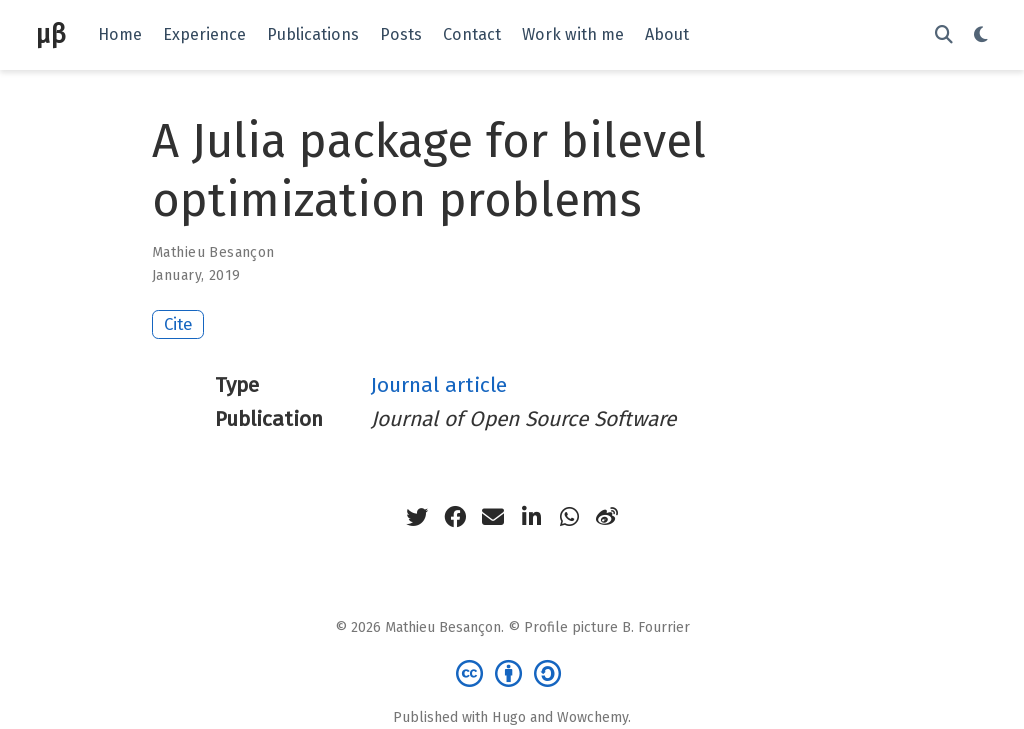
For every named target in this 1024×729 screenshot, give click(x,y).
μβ (51, 34)
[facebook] (455, 517)
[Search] (944, 35)
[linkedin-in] (531, 517)
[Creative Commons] (512, 672)
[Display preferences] (981, 35)
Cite (178, 324)
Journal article (439, 385)
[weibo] (607, 517)
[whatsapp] (569, 517)
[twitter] (417, 517)
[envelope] (493, 517)
